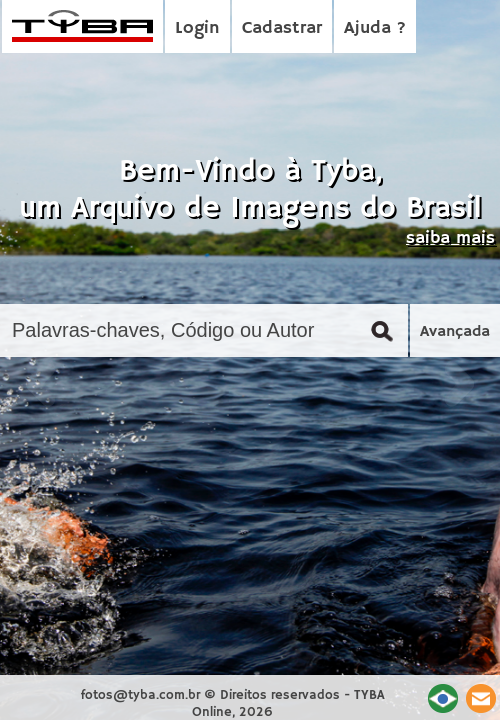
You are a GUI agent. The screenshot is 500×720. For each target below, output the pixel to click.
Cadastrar (282, 28)
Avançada (455, 332)
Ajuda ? (375, 28)
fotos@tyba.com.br (140, 695)
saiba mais (450, 238)
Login (197, 28)
